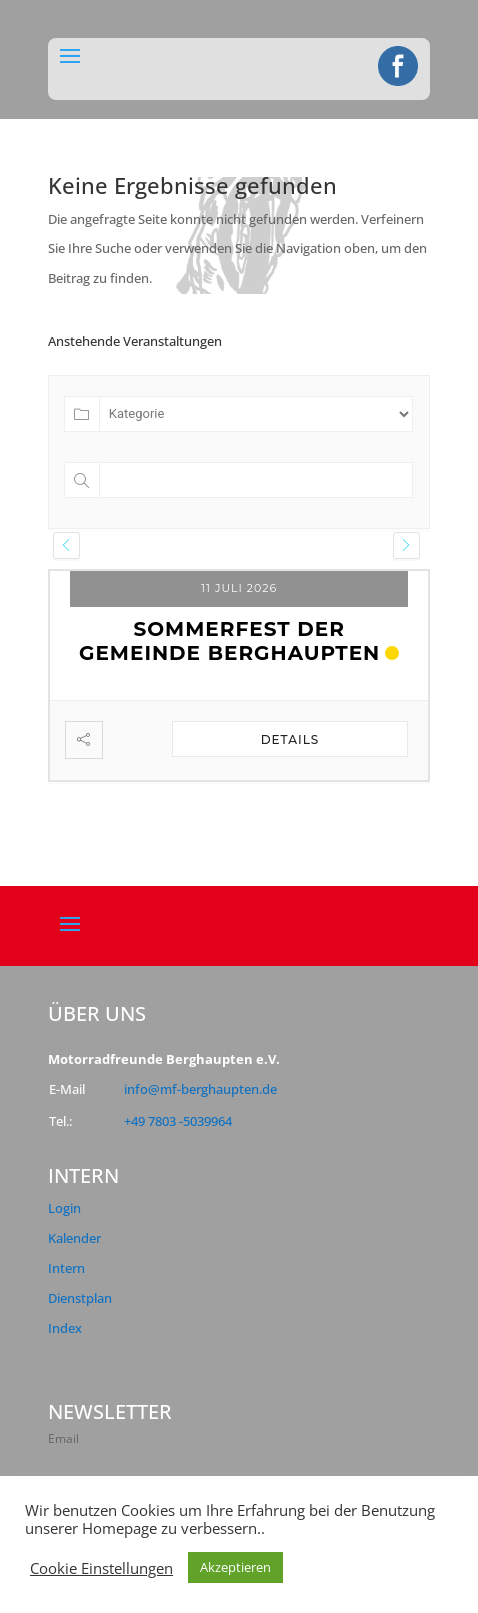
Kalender (74, 1238)
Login (64, 1208)
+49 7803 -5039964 (178, 1121)
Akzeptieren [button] (235, 1567)
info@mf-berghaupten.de (200, 1089)
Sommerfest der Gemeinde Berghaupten (229, 641)
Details (290, 739)
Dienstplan (80, 1298)
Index (65, 1328)
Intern (66, 1268)
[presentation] (66, 545)
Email (63, 1438)
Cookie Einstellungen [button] (101, 1568)
